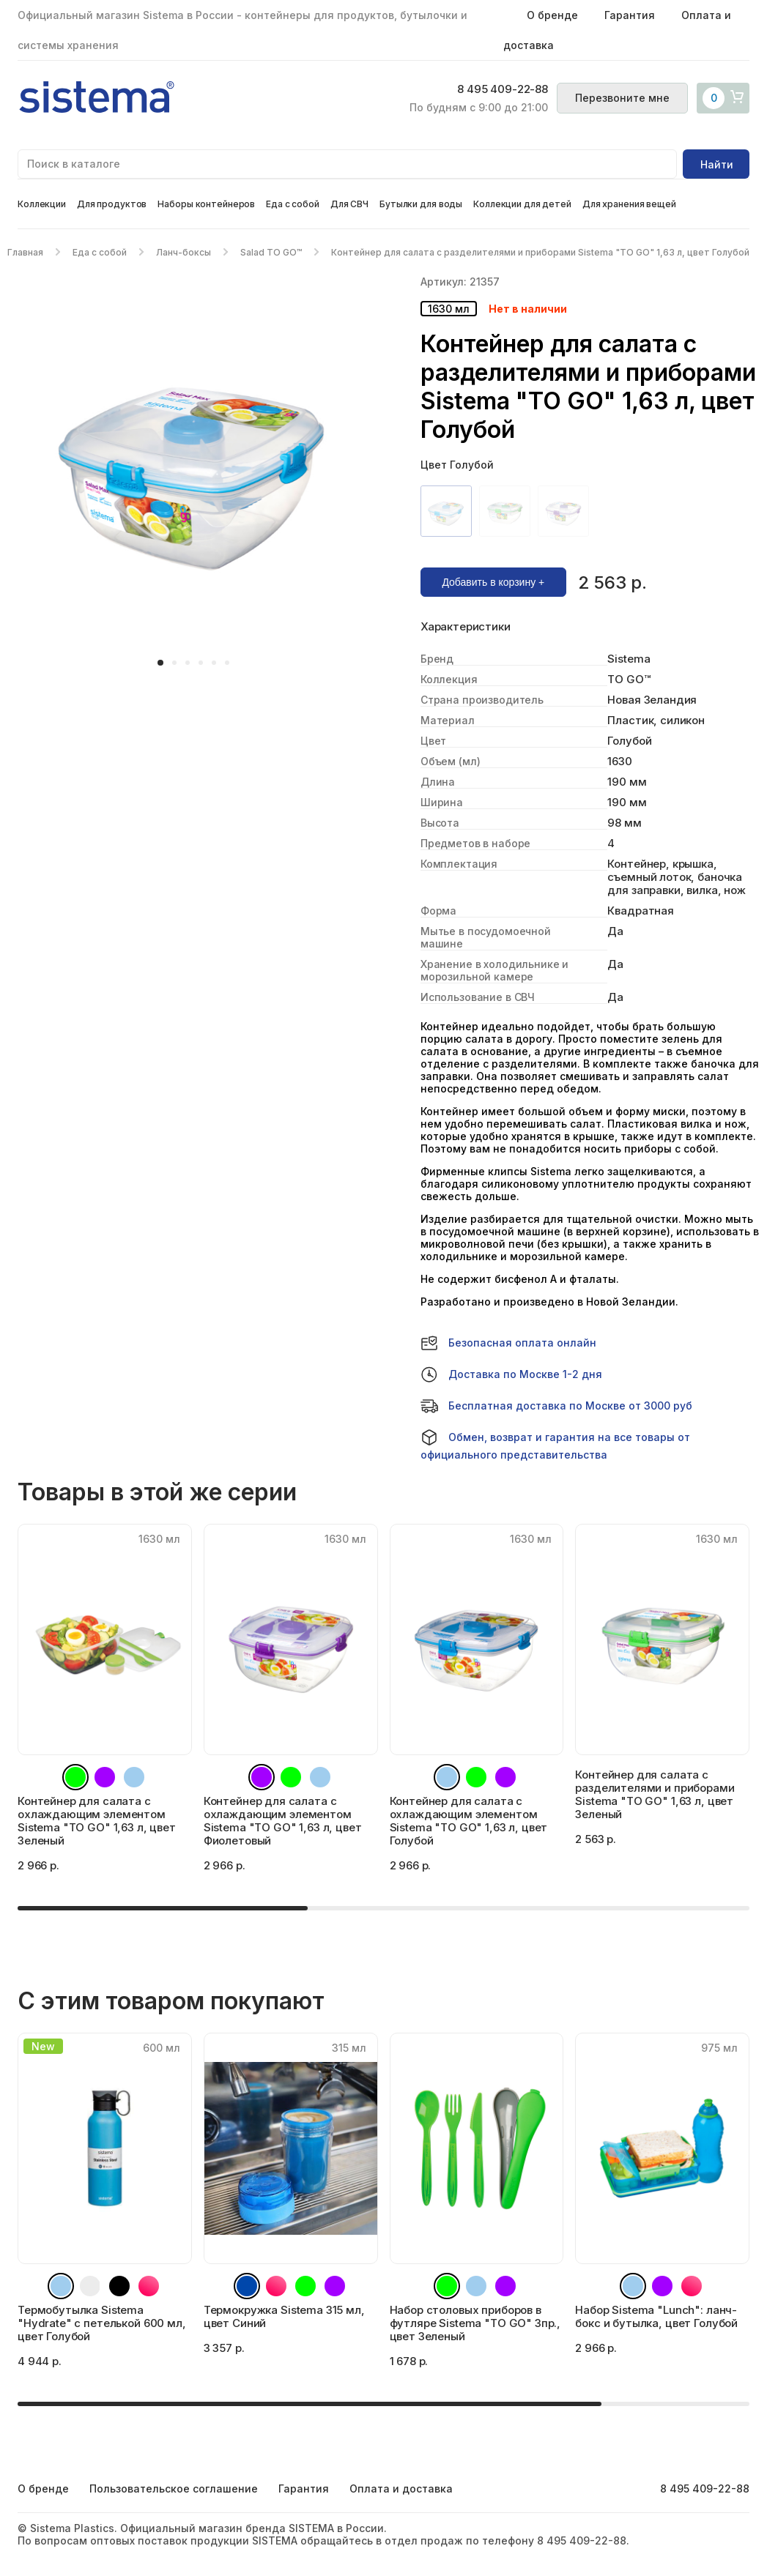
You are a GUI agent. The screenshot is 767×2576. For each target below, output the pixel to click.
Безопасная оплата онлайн (508, 1343)
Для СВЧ (349, 203)
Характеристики (465, 626)
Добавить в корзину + (493, 582)
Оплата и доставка (401, 2488)
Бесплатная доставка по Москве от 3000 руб (556, 1406)
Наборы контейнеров (206, 203)
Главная (25, 252)
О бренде (552, 15)
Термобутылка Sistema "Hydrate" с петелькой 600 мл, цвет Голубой (102, 2323)
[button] (160, 663)
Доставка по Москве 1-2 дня (511, 1374)
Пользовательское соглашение (173, 2488)
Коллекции (42, 203)
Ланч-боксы (183, 252)
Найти (716, 164)
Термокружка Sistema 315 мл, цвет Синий (284, 2316)
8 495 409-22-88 (502, 89)
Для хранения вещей (629, 203)
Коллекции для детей (522, 203)
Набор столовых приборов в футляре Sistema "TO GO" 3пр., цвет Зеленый (475, 2323)
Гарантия (629, 15)
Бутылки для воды (420, 203)
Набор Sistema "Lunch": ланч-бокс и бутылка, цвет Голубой (656, 2316)
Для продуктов (112, 203)
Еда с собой (292, 203)
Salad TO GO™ (271, 252)
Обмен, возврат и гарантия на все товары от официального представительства (555, 1445)
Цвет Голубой (457, 464)
